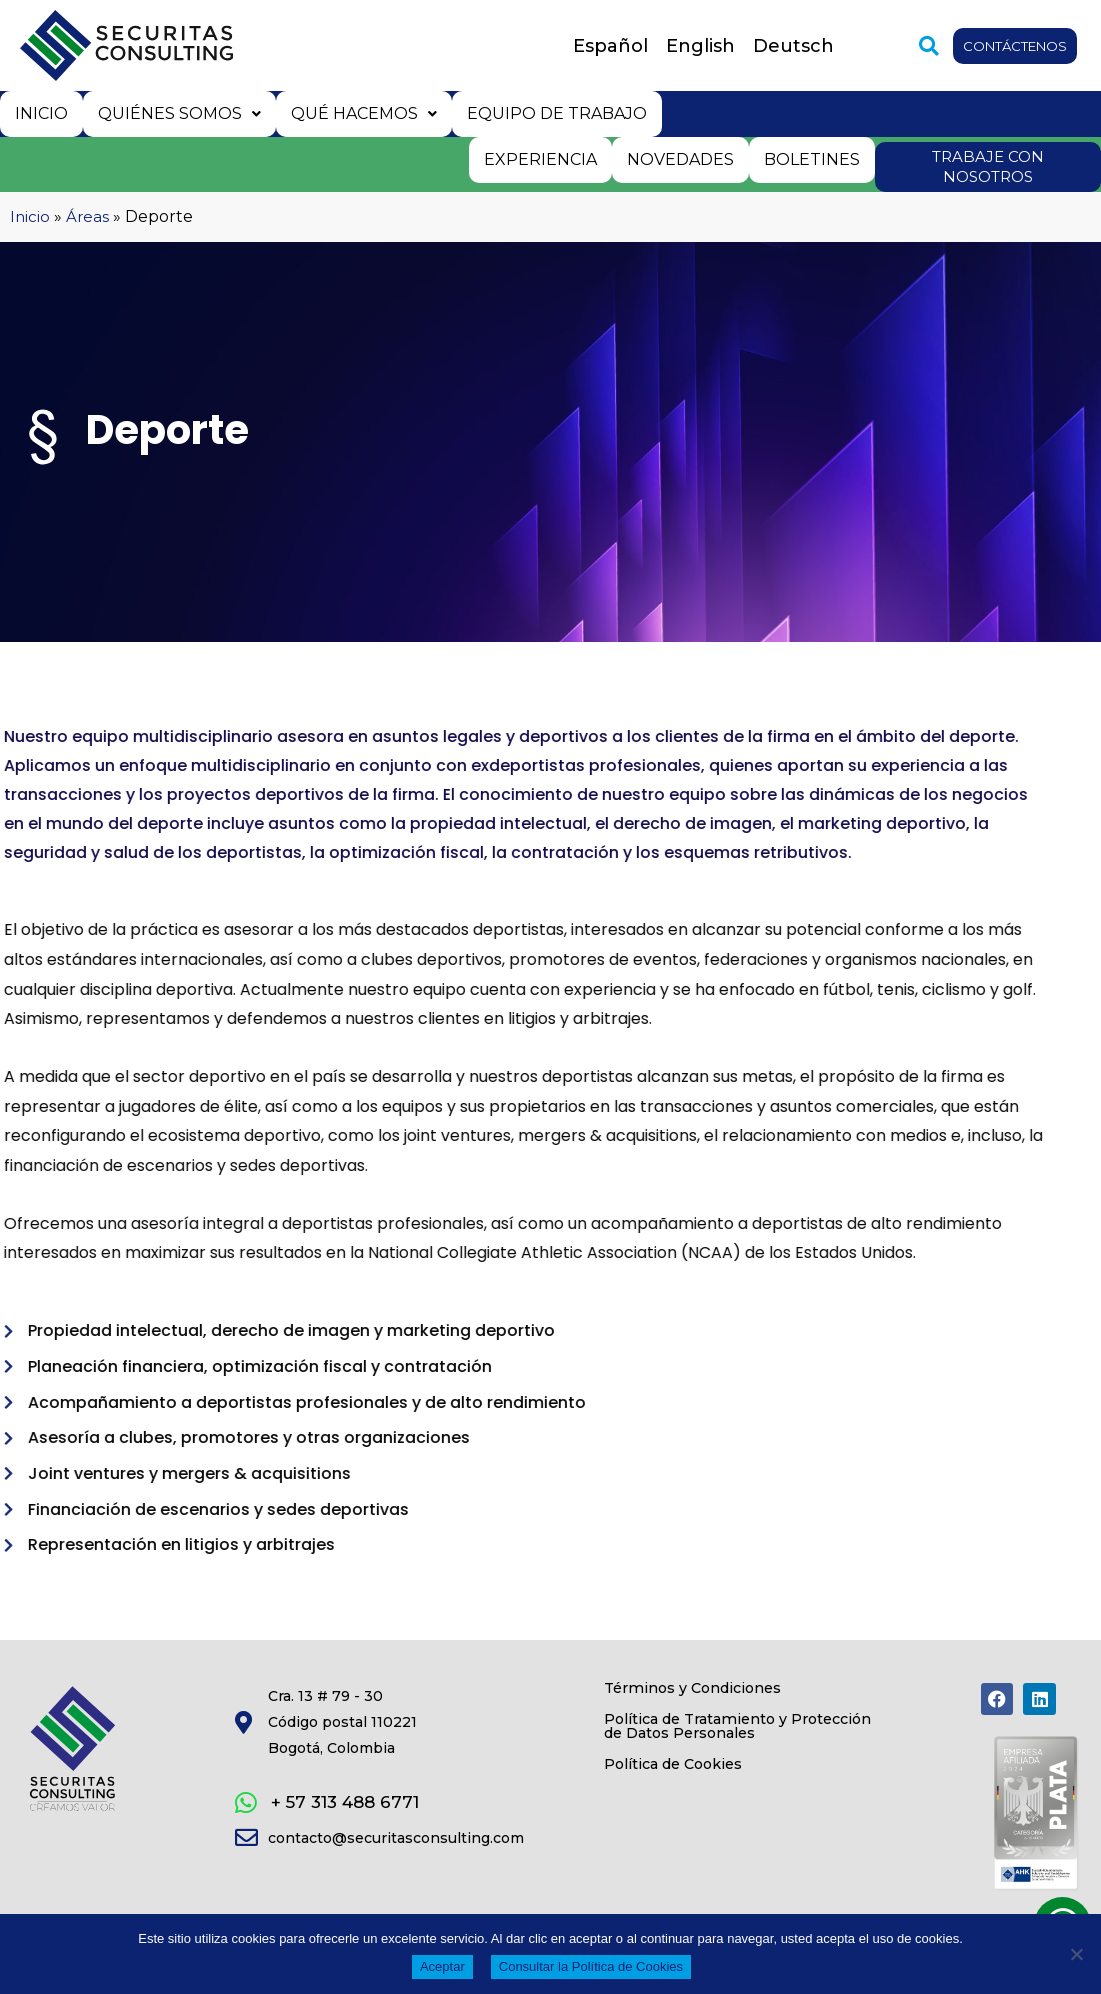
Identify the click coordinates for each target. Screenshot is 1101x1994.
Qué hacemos (359, 112)
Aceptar (442, 1966)
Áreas (89, 214)
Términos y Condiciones (715, 1692)
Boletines (813, 156)
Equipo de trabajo (550, 112)
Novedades (683, 156)
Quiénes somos (176, 112)
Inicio (40, 112)
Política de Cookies (692, 1812)
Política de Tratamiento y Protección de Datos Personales (721, 1752)
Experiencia (545, 156)
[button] (913, 46)
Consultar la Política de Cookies (591, 1966)
